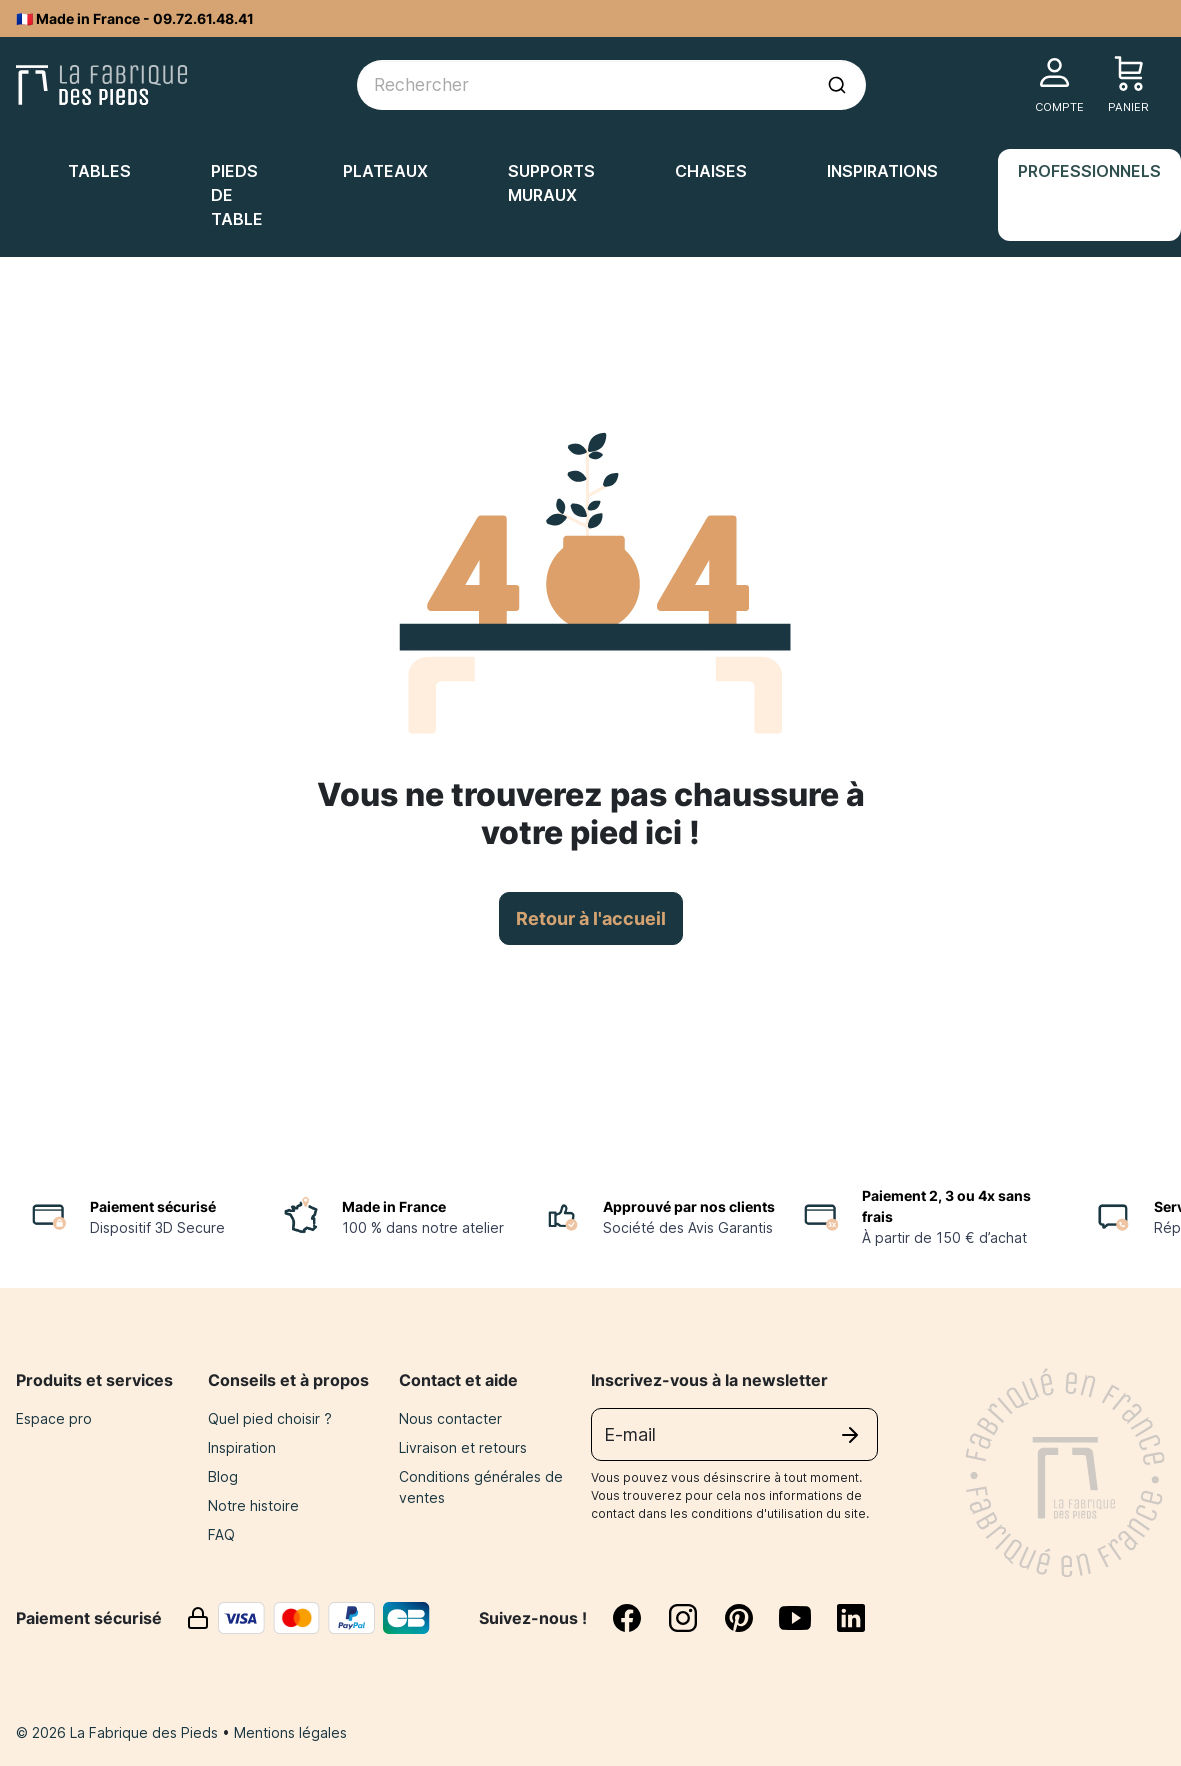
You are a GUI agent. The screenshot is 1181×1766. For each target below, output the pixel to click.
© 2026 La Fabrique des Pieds (119, 1732)
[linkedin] (851, 1618)
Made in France (394, 1206)
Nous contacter (450, 1418)
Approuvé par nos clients (689, 1206)
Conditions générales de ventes (481, 1487)
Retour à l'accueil (591, 918)
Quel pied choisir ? (270, 1418)
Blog (223, 1476)
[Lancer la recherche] (837, 85)
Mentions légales (290, 1732)
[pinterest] (751, 1618)
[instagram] (695, 1618)
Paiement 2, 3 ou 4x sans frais (946, 1206)
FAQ (221, 1534)
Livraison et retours (463, 1447)
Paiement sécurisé (153, 1206)
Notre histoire (253, 1505)
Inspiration (242, 1447)
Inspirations (882, 171)
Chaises (711, 171)
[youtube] (807, 1618)
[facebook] (639, 1618)
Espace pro (54, 1418)
